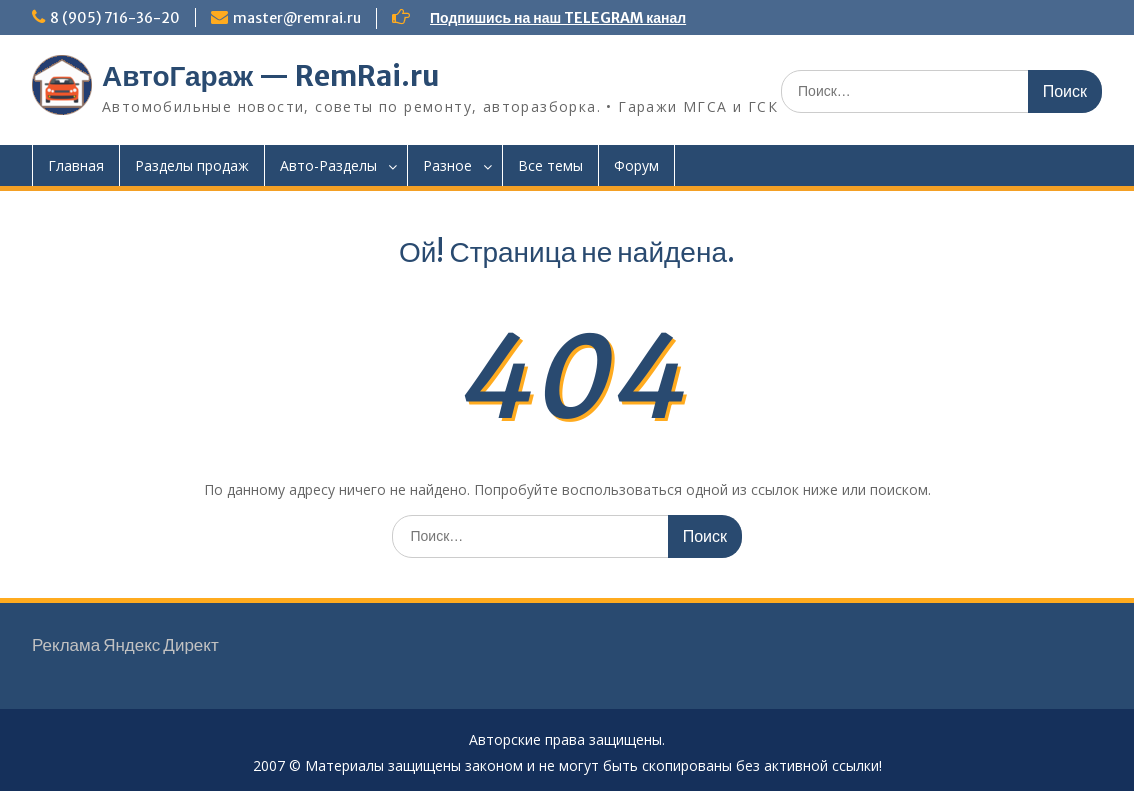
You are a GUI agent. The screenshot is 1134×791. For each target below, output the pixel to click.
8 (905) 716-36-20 (115, 18)
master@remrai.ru (297, 18)
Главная (76, 165)
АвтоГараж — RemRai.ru (271, 76)
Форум (636, 165)
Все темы (550, 165)
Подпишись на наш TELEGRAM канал (558, 18)
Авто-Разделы (328, 165)
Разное (447, 165)
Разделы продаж (192, 165)
